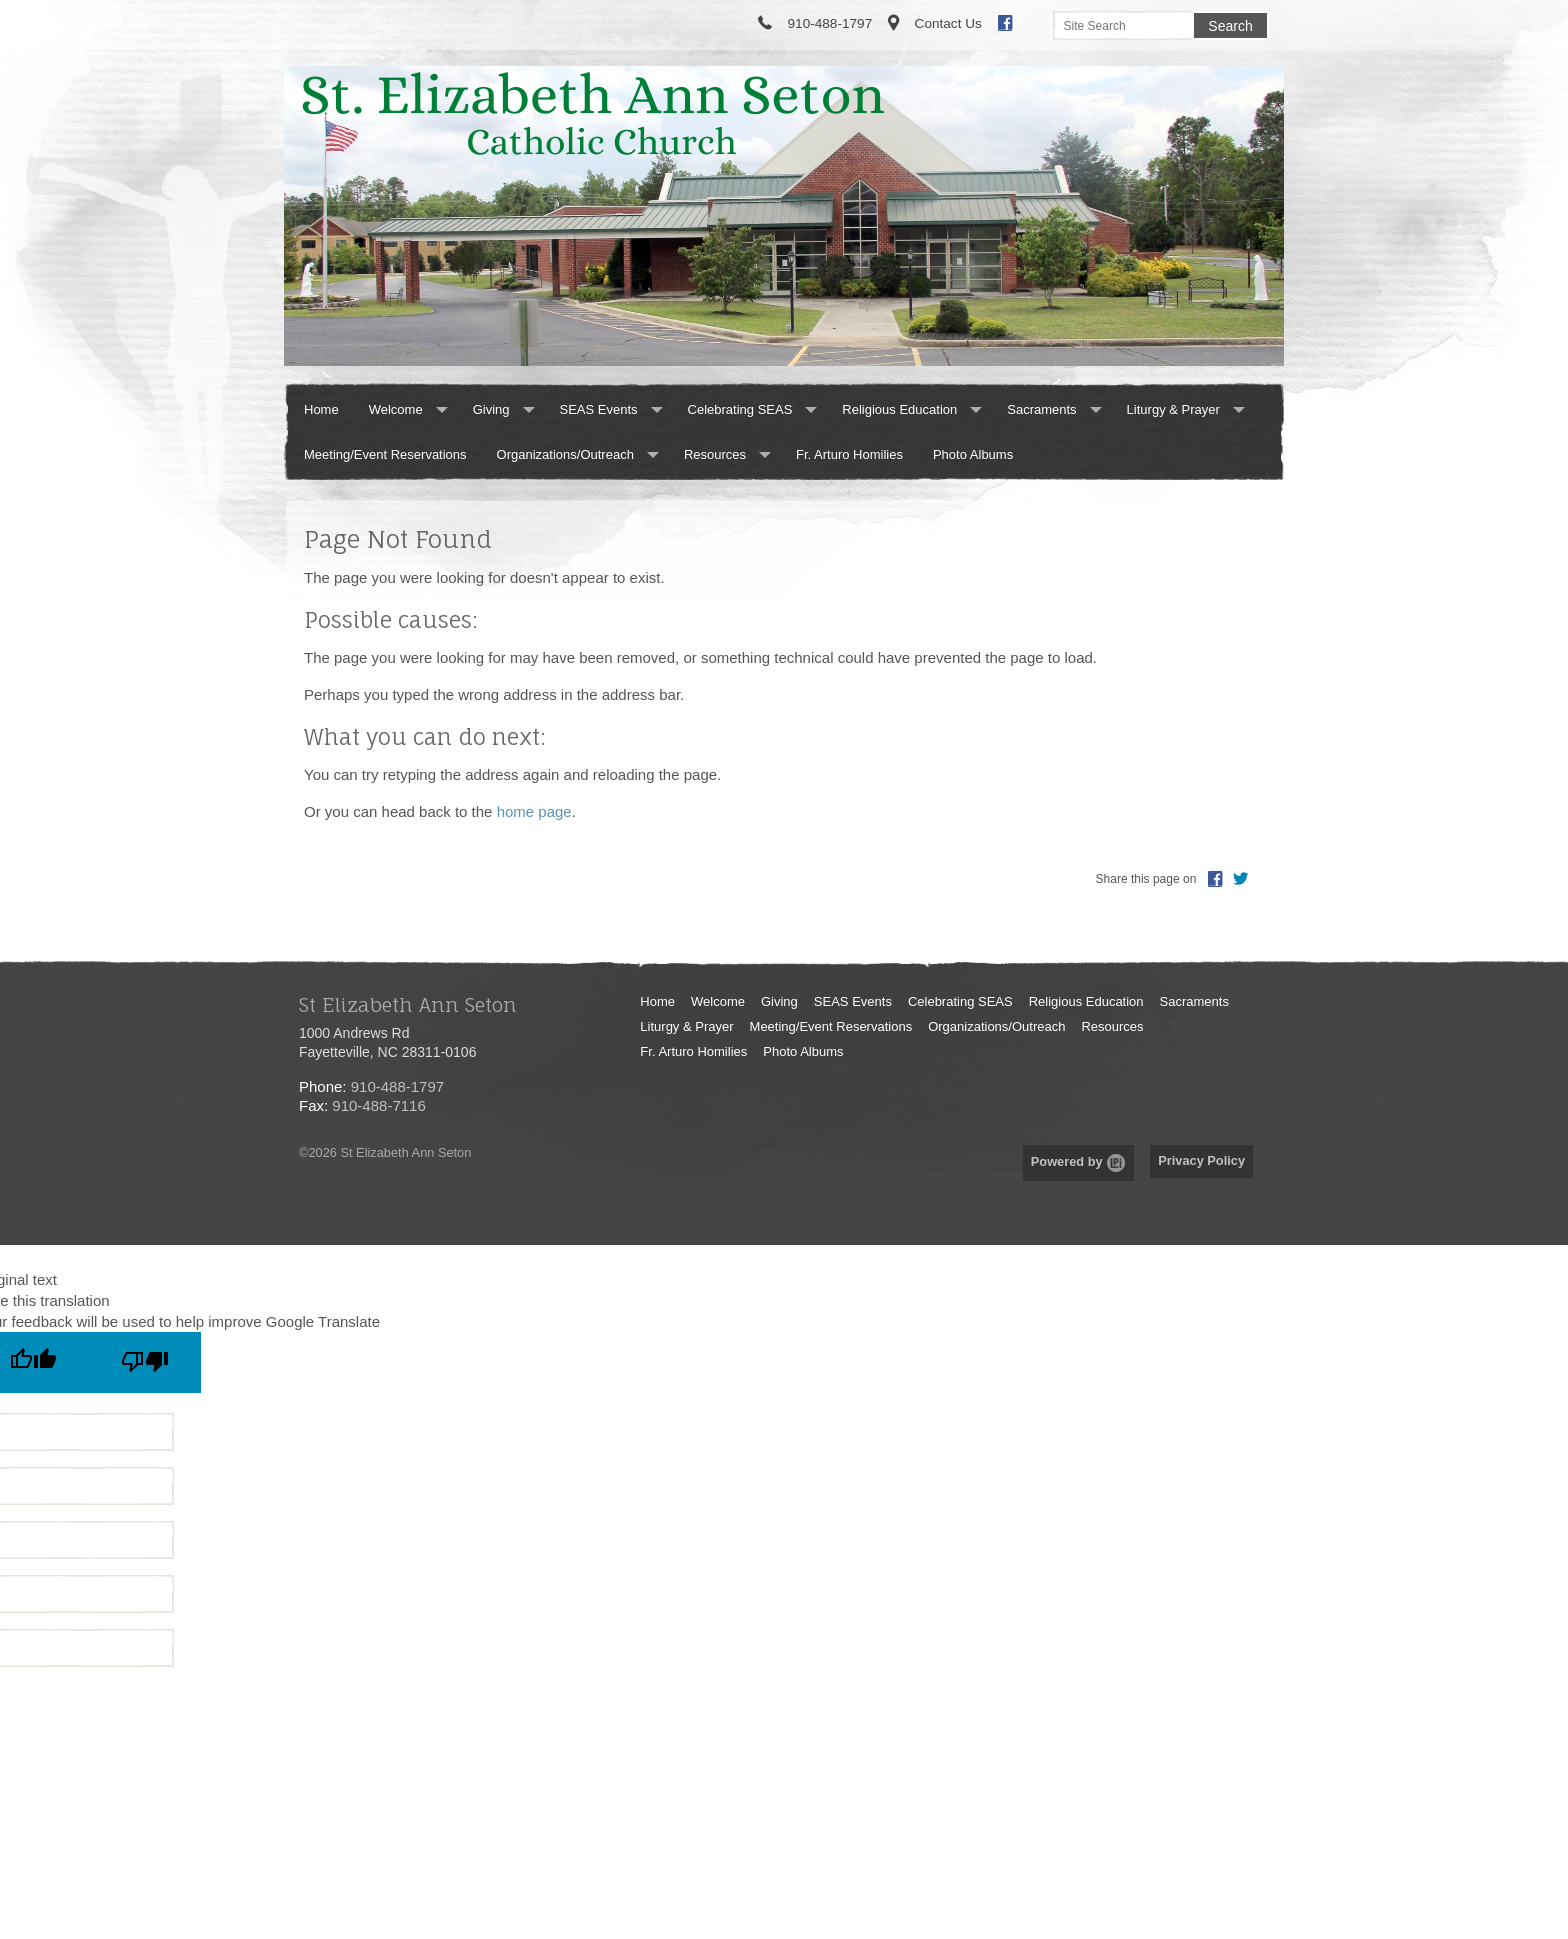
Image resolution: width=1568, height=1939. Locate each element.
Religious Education (899, 409)
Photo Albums (973, 454)
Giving (491, 409)
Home (321, 409)
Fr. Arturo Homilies (849, 454)
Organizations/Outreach (565, 454)
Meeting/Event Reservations (385, 454)
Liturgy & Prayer (1173, 409)
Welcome (396, 409)
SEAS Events (599, 409)
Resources (715, 454)
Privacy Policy (1201, 1160)
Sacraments (1041, 409)
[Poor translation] (145, 1362)
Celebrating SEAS (740, 409)
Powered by (1078, 1161)
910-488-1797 (397, 1086)
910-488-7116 (378, 1105)
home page (534, 811)
